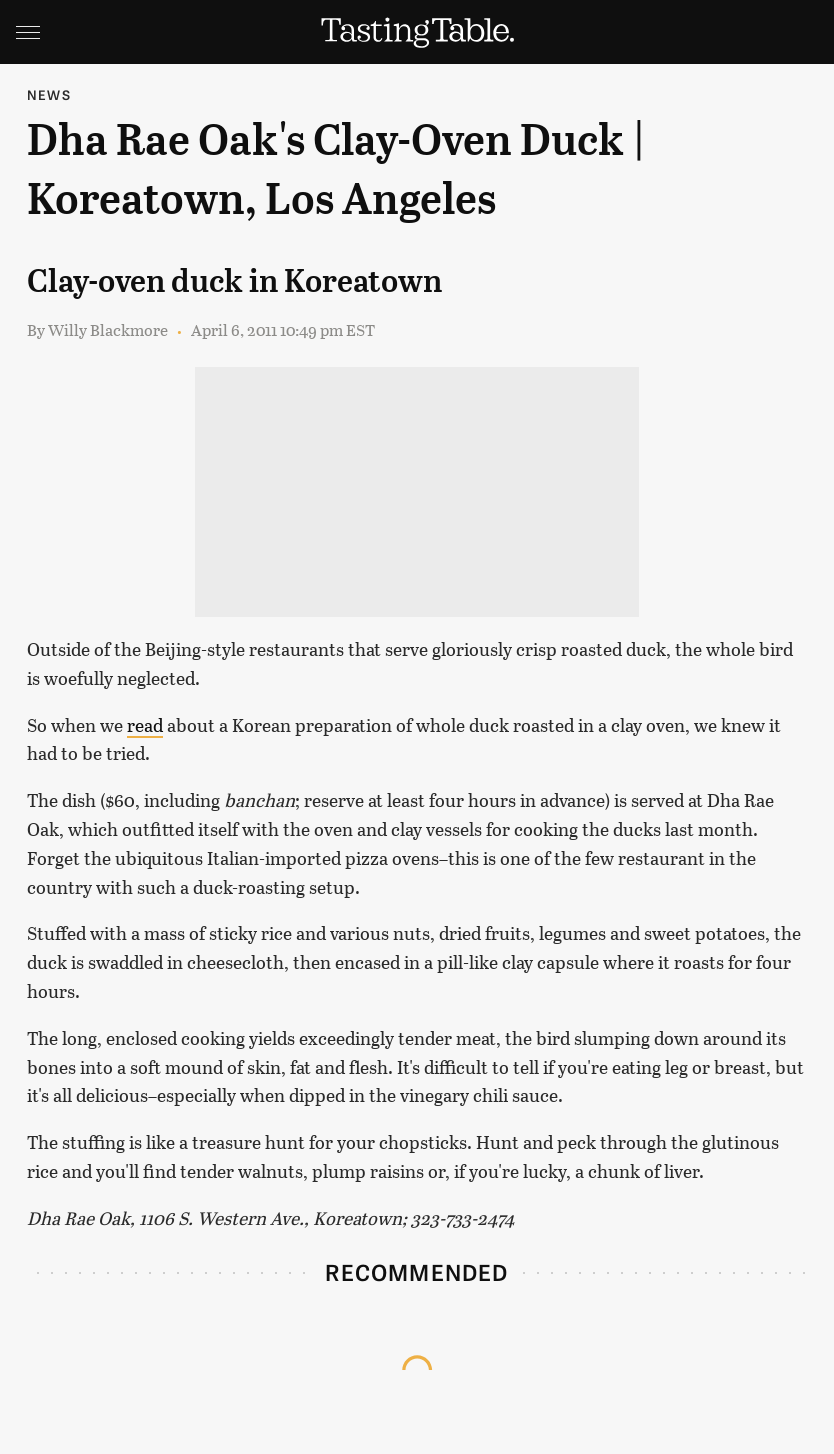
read (145, 725)
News (49, 94)
